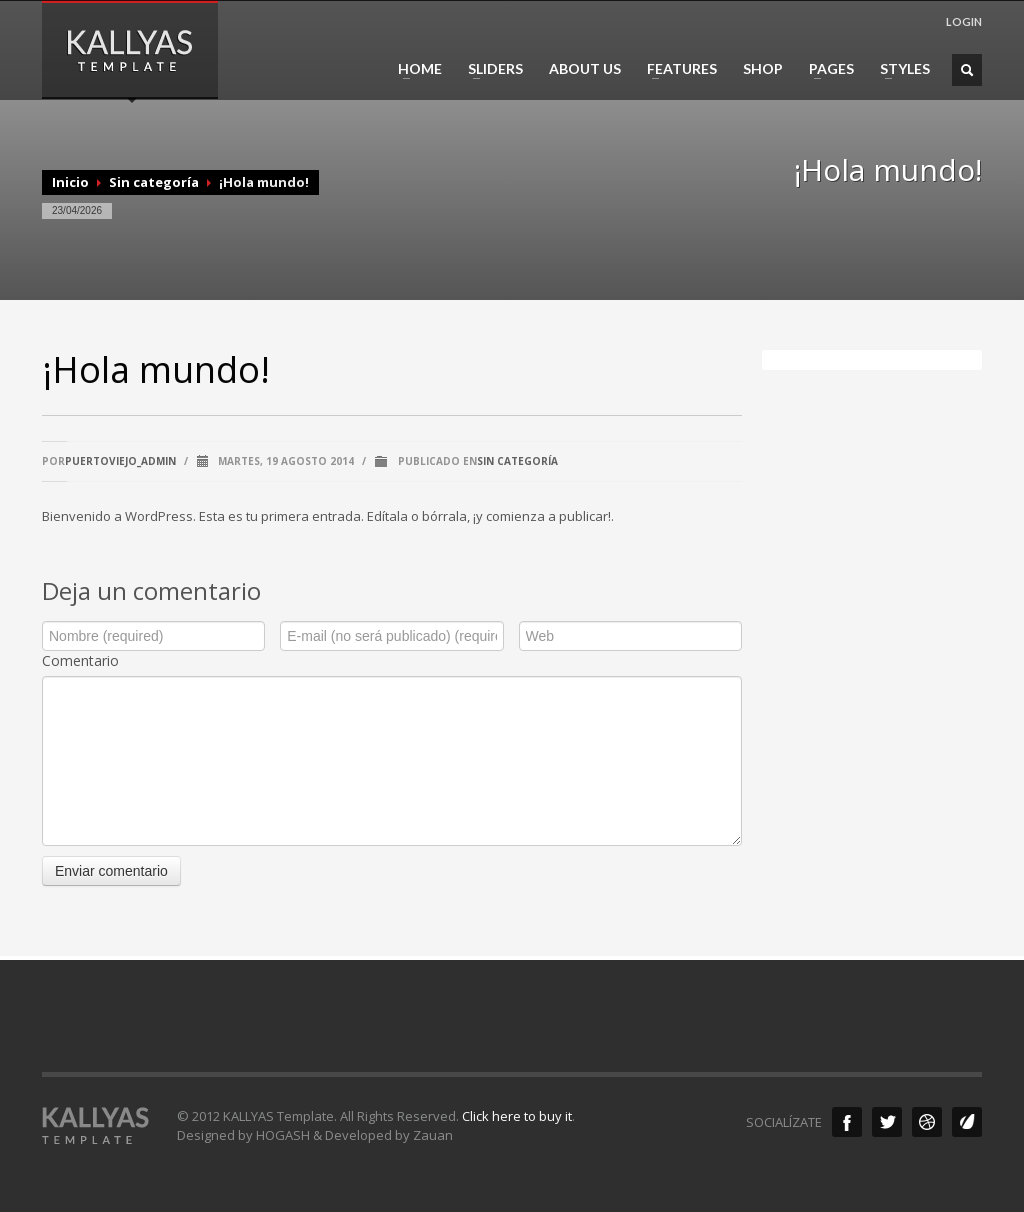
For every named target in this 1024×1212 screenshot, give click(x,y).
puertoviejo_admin (120, 461)
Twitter (887, 1122)
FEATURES (676, 69)
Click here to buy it (517, 1116)
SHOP (763, 69)
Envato (967, 1122)
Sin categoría (154, 182)
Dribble (927, 1122)
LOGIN (964, 21)
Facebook (847, 1122)
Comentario (80, 660)
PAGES (825, 69)
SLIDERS (489, 69)
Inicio (70, 182)
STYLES (899, 69)
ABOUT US (585, 69)
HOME (414, 69)
